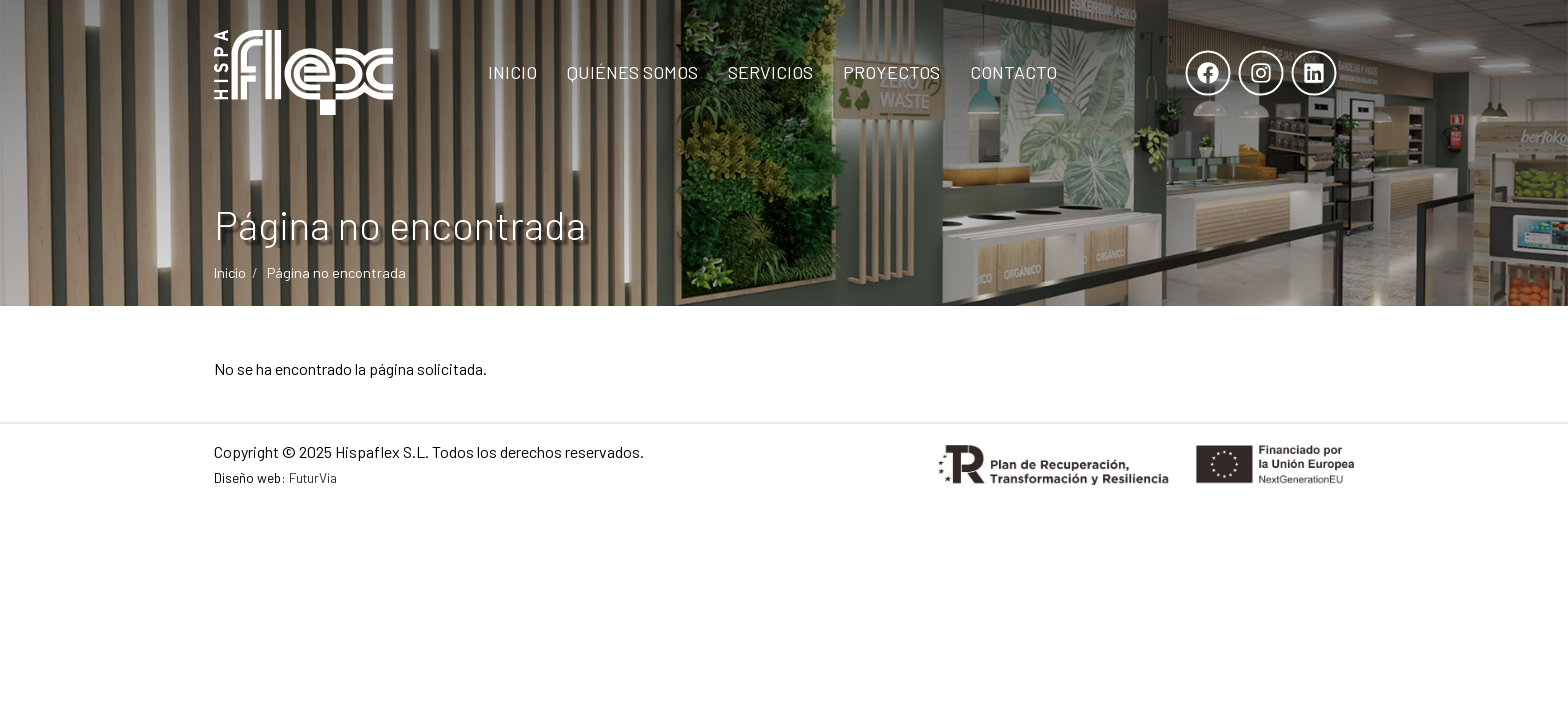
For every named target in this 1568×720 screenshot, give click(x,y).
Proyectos (891, 72)
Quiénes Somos (632, 72)
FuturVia (313, 477)
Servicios (770, 72)
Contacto (1013, 72)
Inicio (512, 72)
